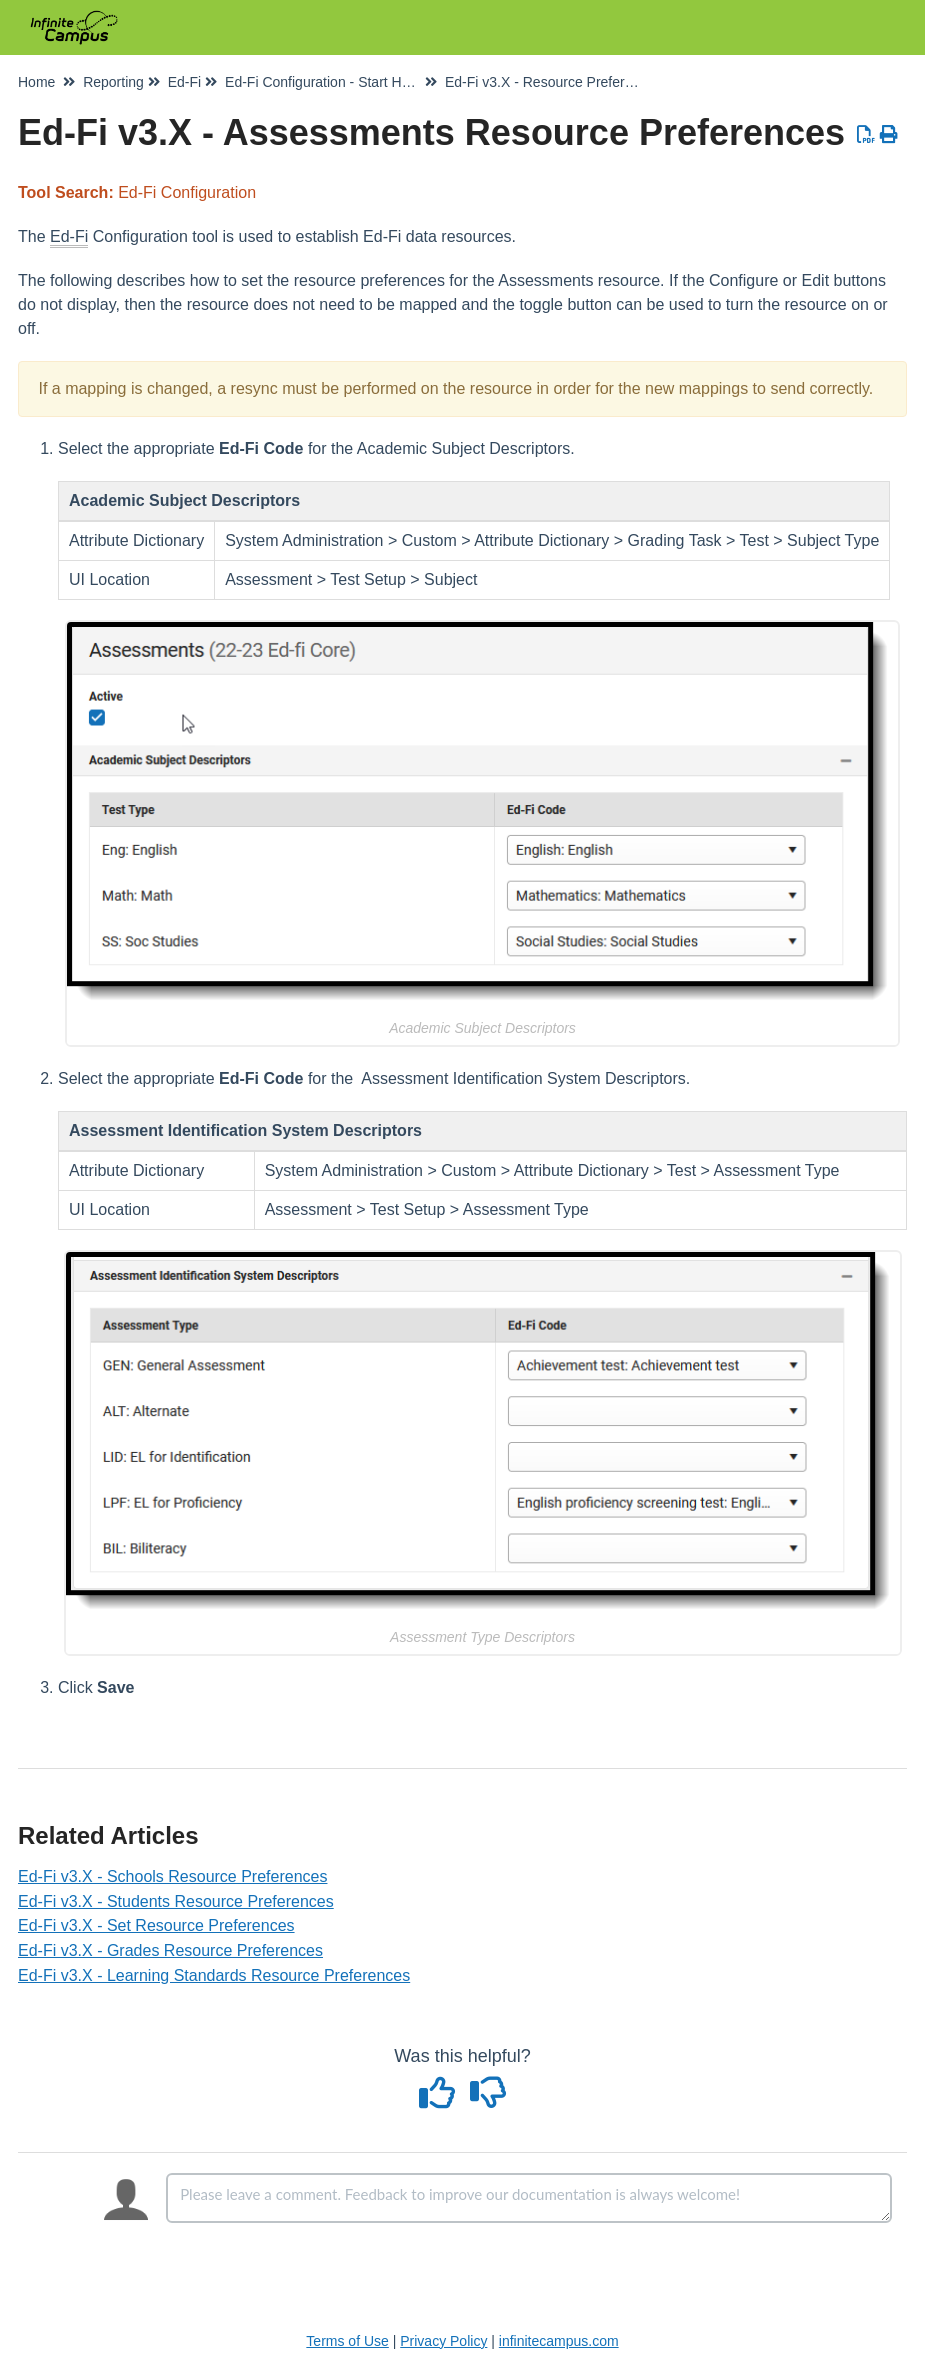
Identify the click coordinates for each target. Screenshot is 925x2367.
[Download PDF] (866, 135)
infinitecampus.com (559, 2341)
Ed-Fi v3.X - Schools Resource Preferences (172, 1876)
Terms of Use (347, 2341)
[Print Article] (889, 135)
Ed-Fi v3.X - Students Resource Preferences (176, 1901)
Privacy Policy (443, 2341)
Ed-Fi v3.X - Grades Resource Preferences (170, 1950)
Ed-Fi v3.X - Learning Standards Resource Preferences (214, 1975)
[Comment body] (529, 2198)
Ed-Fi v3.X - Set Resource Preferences (156, 1925)
